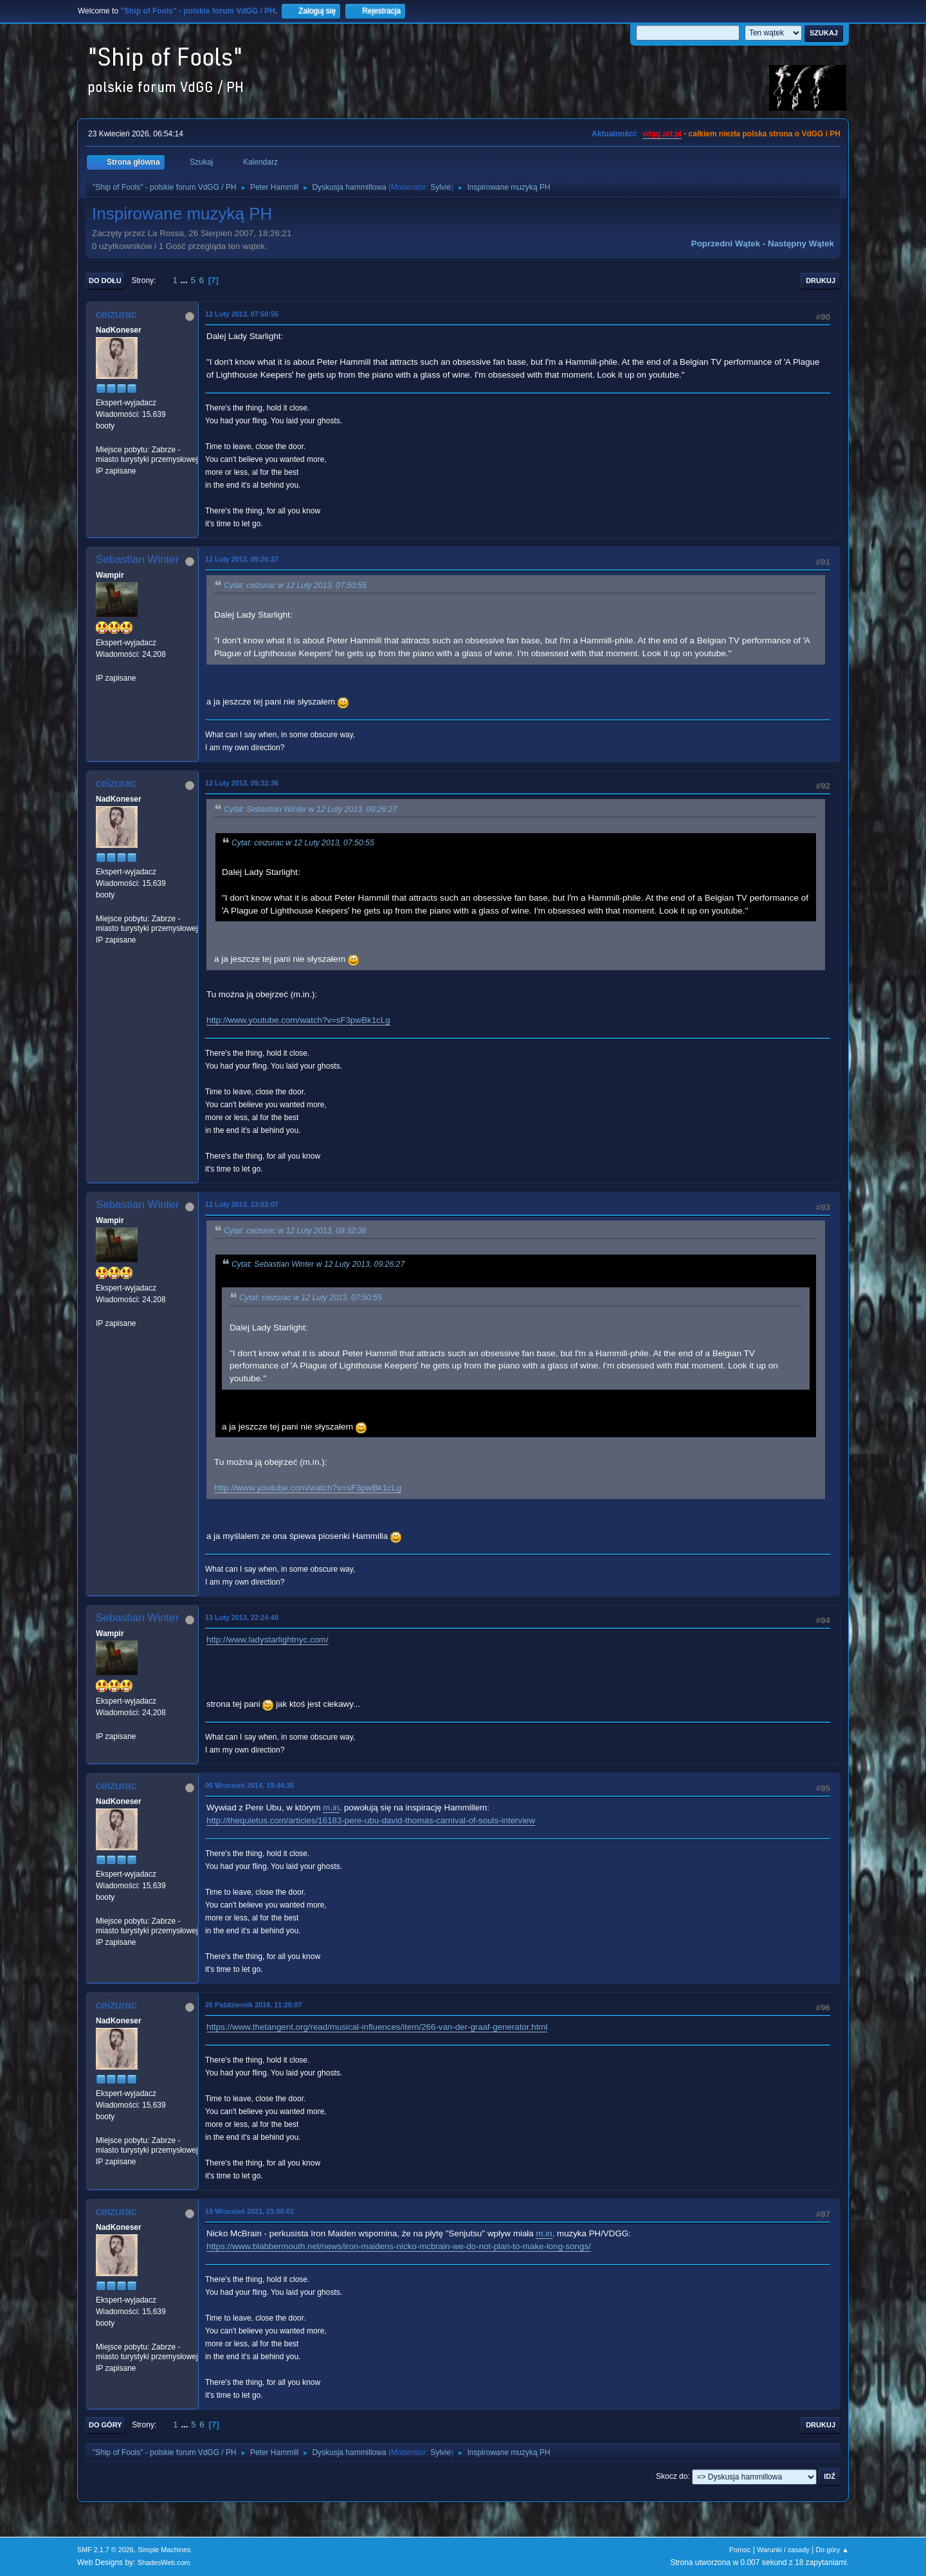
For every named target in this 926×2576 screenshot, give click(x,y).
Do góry (105, 2425)
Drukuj (820, 280)
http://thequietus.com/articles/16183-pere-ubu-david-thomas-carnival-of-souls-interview (370, 1820)
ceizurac (116, 314)
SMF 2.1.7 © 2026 (105, 2549)
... (185, 280)
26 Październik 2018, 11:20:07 (253, 2005)
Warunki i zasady (783, 2549)
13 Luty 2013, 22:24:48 (241, 1617)
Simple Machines (164, 2549)
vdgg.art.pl (662, 133)
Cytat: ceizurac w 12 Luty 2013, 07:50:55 (295, 585)
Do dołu (105, 280)
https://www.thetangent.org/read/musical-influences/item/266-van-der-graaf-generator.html (376, 2027)
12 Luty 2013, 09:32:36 (241, 783)
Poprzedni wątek (725, 243)
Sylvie (440, 187)
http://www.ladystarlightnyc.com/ (267, 1639)
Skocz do (671, 2476)
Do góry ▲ (832, 2549)
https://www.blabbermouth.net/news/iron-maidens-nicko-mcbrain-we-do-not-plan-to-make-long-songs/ (398, 2246)
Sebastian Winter (137, 559)
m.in (331, 1807)
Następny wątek (801, 243)
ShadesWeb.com (164, 2562)
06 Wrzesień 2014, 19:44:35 (249, 1785)
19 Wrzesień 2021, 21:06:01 (249, 2211)
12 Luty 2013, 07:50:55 (241, 314)
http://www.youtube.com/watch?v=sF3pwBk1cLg (298, 1020)
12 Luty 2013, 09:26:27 (241, 559)
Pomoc (740, 2549)
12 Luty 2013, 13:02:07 (241, 1204)
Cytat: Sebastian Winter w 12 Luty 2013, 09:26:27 (310, 809)
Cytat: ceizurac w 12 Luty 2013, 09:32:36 (295, 1230)
